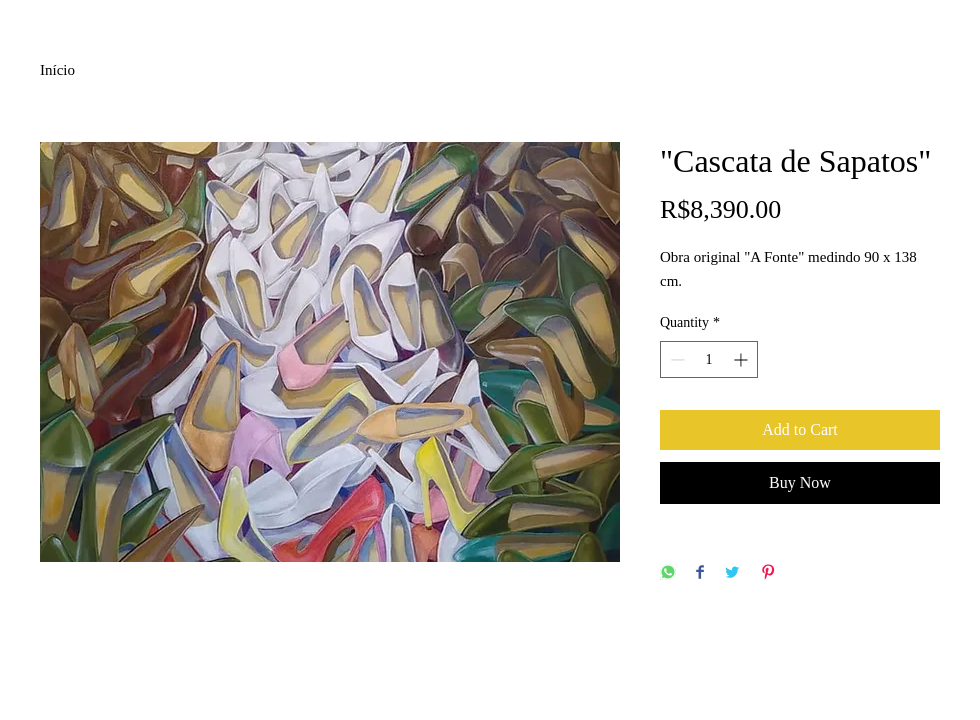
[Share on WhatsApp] (668, 573)
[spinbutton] (709, 359)
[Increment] (742, 359)
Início (57, 70)
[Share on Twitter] (732, 573)
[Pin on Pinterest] (768, 573)
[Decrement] (675, 359)
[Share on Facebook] (700, 573)
